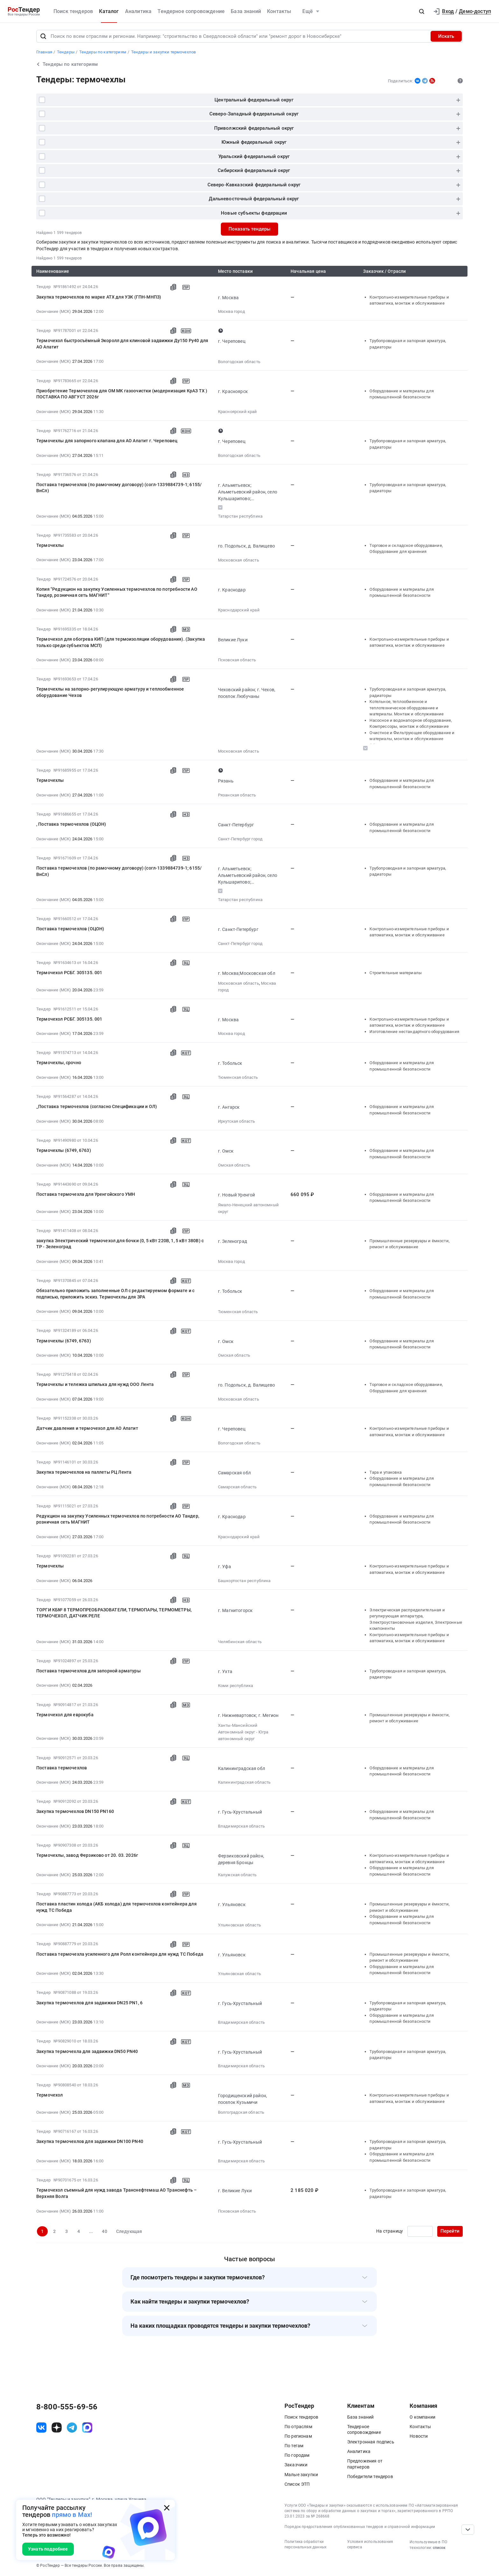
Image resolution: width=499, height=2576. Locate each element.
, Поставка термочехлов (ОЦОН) (71, 824)
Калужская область (237, 1874)
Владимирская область (241, 1826)
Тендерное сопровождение (191, 11)
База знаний (246, 11)
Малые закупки (301, 2474)
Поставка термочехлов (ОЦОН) (70, 928)
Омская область (234, 1165)
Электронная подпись (370, 2441)
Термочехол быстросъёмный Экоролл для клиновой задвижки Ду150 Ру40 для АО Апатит (122, 343)
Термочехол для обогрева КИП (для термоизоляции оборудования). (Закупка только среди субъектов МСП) (120, 642)
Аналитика (138, 11)
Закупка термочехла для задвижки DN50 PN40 (87, 2051)
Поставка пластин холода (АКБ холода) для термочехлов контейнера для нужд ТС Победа (116, 1907)
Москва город (231, 311)
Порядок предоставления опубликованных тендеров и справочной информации (360, 2526)
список (439, 2547)
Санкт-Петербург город (240, 839)
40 (104, 2231)
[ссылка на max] (87, 2427)
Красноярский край (237, 411)
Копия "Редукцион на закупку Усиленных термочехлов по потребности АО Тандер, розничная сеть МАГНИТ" (116, 592)
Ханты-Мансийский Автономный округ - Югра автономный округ (243, 1732)
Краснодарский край (239, 610)
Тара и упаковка (385, 1472)
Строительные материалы (395, 972)
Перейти (450, 2231)
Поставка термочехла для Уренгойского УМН (85, 1194)
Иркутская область (236, 1121)
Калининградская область (244, 1782)
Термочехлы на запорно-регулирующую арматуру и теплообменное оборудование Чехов (110, 692)
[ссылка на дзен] (57, 2427)
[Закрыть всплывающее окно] (166, 2507)
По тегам (294, 2445)
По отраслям (298, 2426)
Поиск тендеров (73, 11)
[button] (421, 11)
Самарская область (237, 1486)
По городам (297, 2455)
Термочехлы (50, 545)
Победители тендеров (370, 2476)
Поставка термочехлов (61, 1767)
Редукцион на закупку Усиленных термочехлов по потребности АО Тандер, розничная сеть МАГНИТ (117, 1519)
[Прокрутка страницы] (467, 2529)
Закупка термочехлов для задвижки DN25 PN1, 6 (89, 2002)
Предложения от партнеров (365, 2463)
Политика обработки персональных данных (306, 2544)
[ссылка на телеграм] (72, 2427)
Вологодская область (239, 361)
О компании (422, 2417)
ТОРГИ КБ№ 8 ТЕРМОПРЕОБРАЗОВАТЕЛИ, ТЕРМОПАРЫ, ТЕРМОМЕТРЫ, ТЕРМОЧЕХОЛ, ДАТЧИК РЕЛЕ (114, 1613)
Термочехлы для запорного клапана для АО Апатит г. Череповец (106, 440)
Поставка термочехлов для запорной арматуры (88, 1670)
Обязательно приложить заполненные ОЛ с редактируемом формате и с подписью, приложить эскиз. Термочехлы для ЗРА (115, 1293)
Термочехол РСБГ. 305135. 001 (69, 972)
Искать (446, 36)
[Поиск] (43, 36)
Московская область (238, 560)
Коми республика (235, 1685)
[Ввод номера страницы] (420, 2231)
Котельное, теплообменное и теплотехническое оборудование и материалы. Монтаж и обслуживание (406, 707)
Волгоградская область (241, 2112)
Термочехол (49, 2094)
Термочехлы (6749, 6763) (63, 1150)
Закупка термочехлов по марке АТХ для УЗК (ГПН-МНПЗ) (98, 297)
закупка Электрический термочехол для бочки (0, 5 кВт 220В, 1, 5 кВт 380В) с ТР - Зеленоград (120, 1244)
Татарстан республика (240, 516)
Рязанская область (237, 795)
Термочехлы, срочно (58, 1062)
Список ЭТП (297, 2484)
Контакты (279, 11)
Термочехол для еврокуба (65, 1714)
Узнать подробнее (48, 2549)
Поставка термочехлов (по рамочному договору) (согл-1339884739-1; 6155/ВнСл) (119, 487)
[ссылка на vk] (41, 2427)
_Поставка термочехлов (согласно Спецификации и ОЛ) (96, 1106)
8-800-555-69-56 (66, 2407)
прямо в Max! (72, 2514)
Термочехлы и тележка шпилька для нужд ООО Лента (95, 1384)
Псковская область (237, 660)
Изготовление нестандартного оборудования (414, 1031)
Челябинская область (240, 1641)
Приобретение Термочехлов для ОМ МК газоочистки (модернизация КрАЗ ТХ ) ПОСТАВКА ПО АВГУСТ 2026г (121, 394)
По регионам (298, 2436)
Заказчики (296, 2464)
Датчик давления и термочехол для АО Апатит (87, 1428)
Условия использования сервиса (370, 2544)
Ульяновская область (239, 1925)
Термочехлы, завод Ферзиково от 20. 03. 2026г (87, 1855)
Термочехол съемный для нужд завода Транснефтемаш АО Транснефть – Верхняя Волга (116, 2193)
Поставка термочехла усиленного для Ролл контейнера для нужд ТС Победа (119, 1954)
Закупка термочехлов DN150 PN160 (75, 1811)
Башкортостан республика (244, 1580)
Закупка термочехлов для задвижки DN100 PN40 (89, 2141)
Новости (419, 2436)
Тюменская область (238, 1077)
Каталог (109, 11)
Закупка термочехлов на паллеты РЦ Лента (83, 1472)
